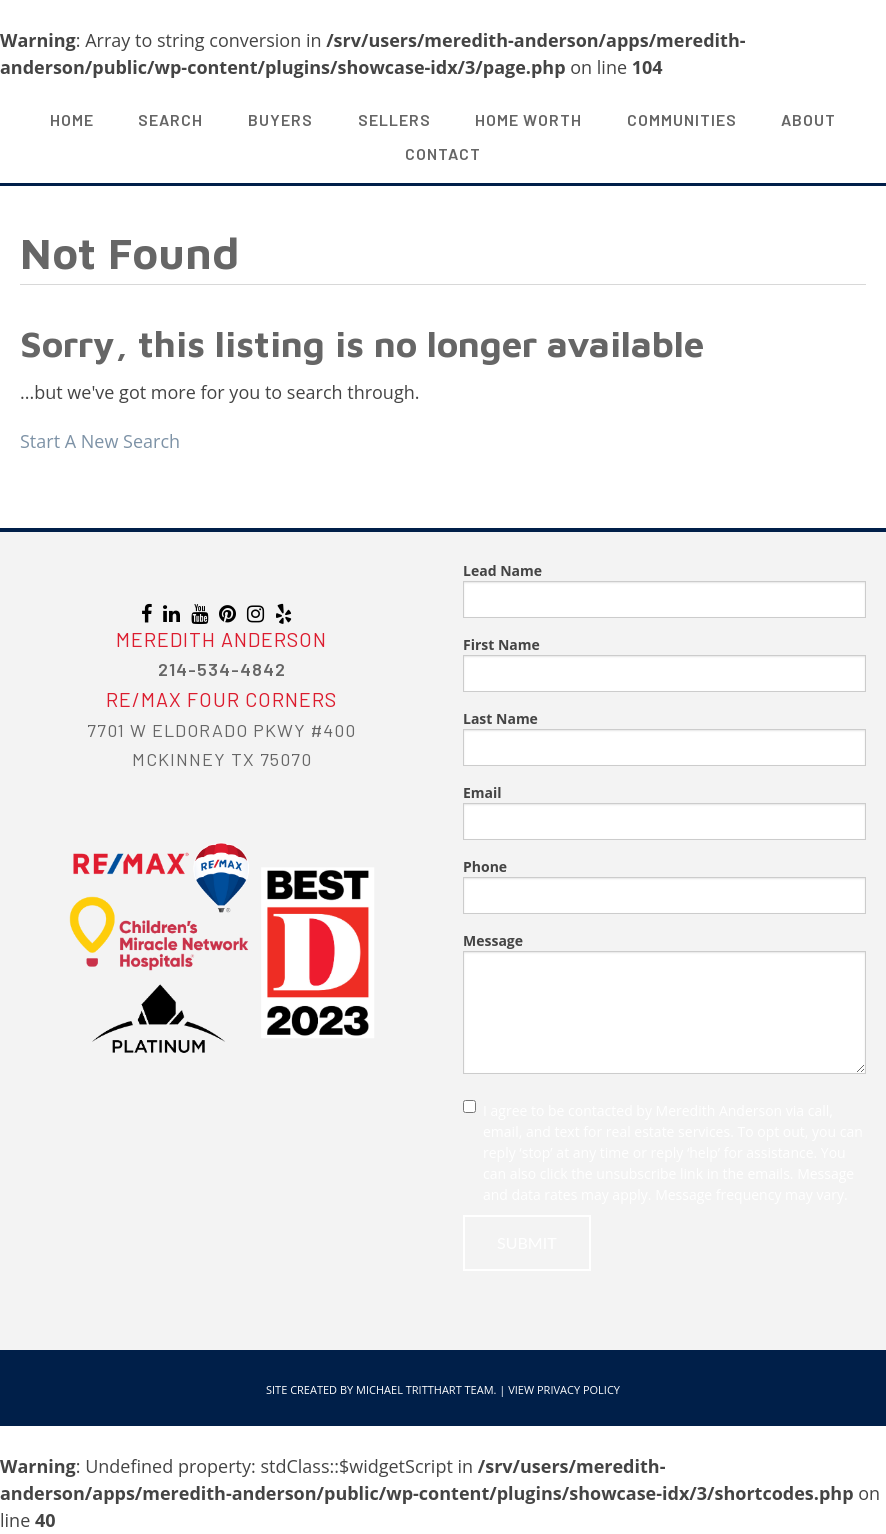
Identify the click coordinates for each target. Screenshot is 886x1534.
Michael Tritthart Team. (426, 1389)
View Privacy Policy (564, 1389)
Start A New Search (100, 441)
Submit (527, 1242)
